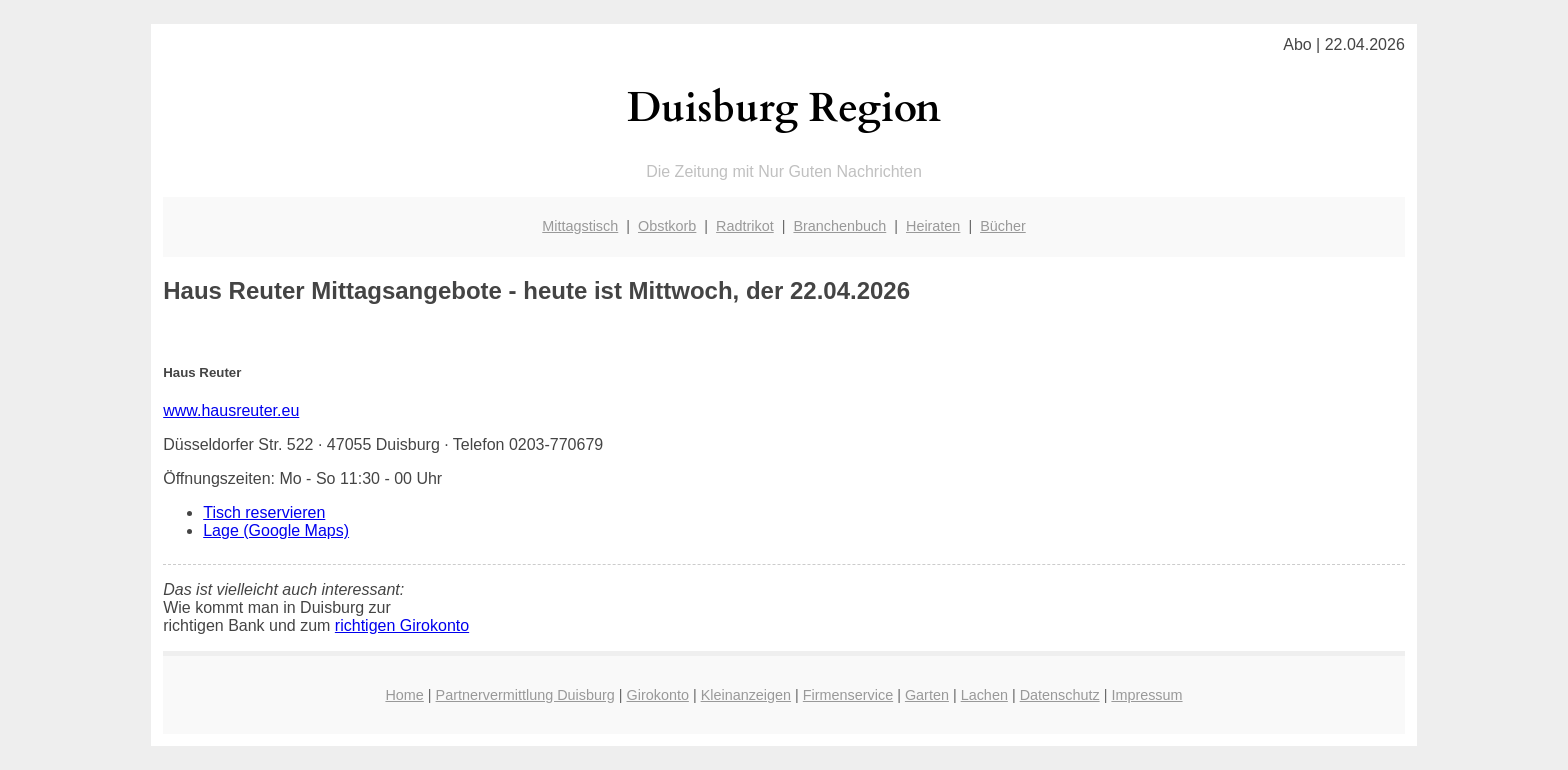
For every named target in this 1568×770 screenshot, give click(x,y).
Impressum (1146, 695)
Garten (927, 695)
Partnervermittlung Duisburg (525, 695)
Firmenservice (848, 695)
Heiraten (933, 226)
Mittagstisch (580, 226)
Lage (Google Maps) (276, 530)
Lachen (984, 695)
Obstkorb (667, 226)
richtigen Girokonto (402, 625)
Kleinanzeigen (746, 695)
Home (404, 695)
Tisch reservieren (264, 512)
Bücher (1003, 226)
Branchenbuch (839, 226)
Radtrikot (745, 226)
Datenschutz (1060, 695)
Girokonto (658, 695)
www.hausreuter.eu (231, 410)
